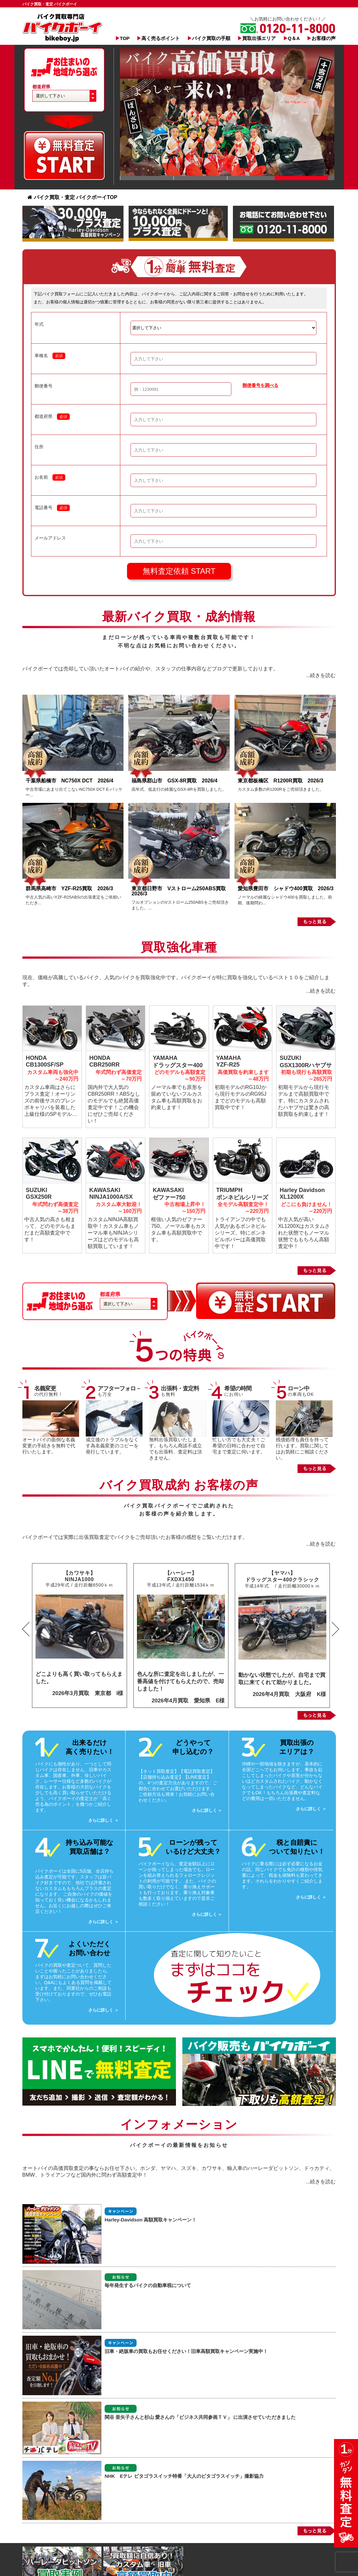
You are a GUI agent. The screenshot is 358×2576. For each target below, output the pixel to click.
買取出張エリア (259, 38)
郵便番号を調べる (260, 385)
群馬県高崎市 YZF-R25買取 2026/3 (69, 888)
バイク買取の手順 (211, 38)
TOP (125, 38)
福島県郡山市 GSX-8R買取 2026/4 (177, 780)
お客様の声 (324, 38)
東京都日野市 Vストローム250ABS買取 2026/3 (181, 891)
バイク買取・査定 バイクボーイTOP (72, 197)
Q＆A (294, 38)
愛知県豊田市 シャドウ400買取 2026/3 (286, 888)
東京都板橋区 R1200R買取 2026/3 (283, 780)
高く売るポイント (160, 38)
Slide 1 (147, 178)
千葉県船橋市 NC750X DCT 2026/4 (70, 780)
